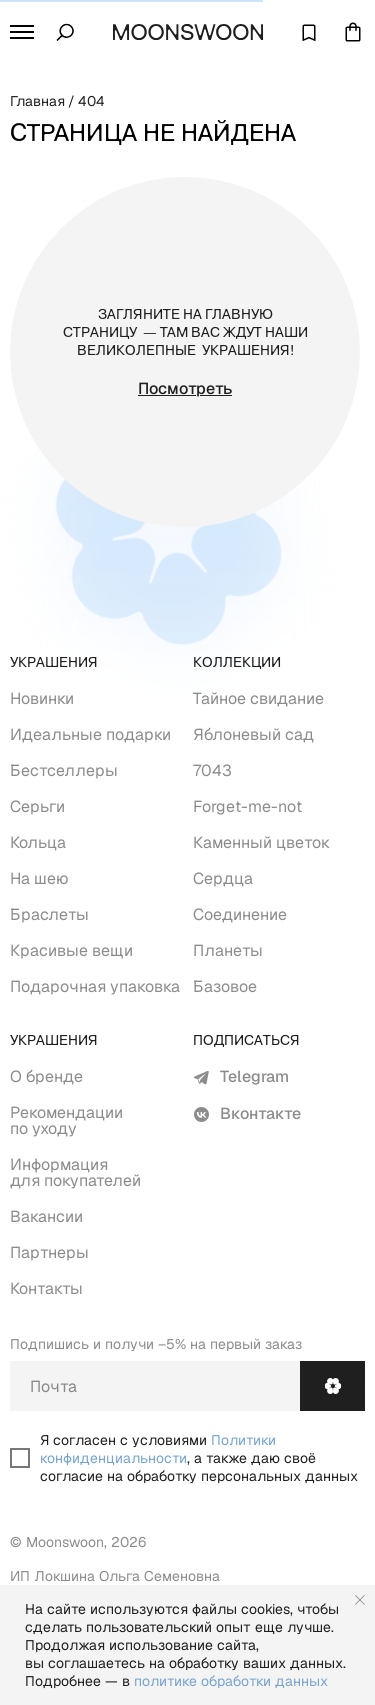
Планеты (228, 950)
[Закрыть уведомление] (360, 1600)
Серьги (37, 806)
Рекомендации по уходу (66, 1120)
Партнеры (49, 1252)
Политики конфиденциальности (158, 1449)
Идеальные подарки (90, 734)
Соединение (240, 914)
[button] (22, 32)
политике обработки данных (231, 1681)
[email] (155, 1386)
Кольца (38, 842)
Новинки (42, 698)
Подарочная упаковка (95, 986)
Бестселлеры (64, 770)
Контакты (46, 1288)
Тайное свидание (258, 698)
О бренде (46, 1076)
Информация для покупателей (75, 1172)
